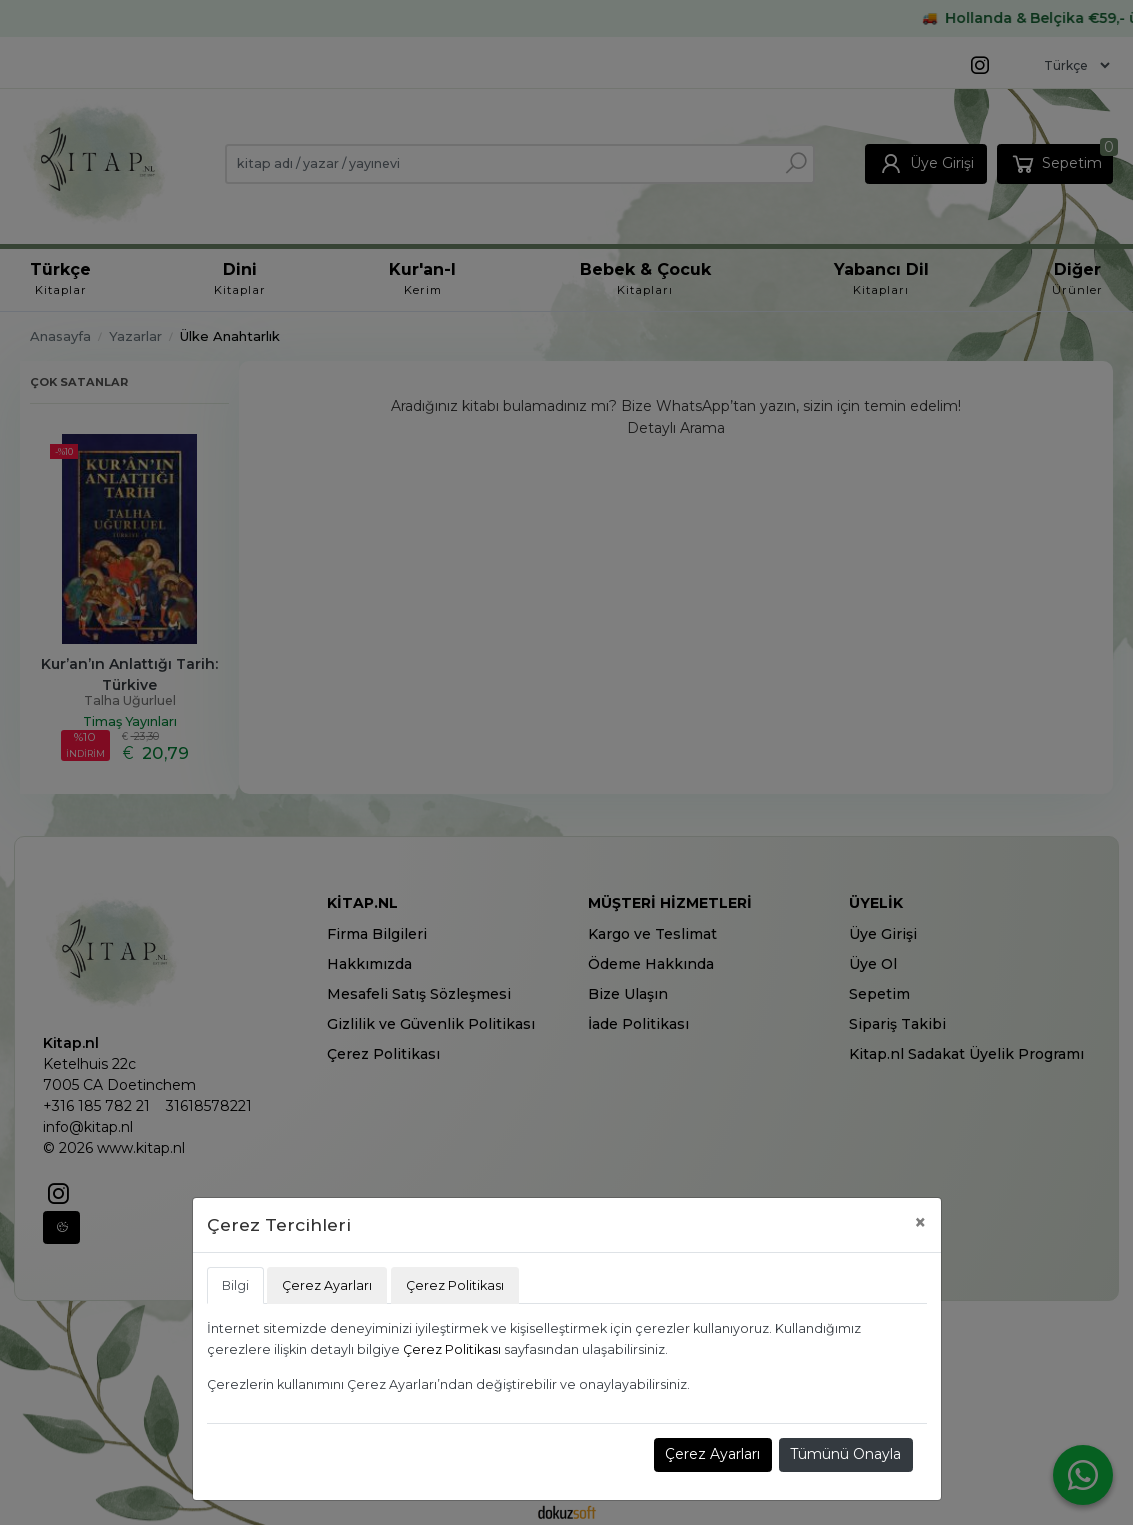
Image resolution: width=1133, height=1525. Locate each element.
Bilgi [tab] (235, 1285)
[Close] (920, 1222)
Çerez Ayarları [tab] (327, 1285)
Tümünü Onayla (845, 1454)
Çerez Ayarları (712, 1454)
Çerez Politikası (452, 1349)
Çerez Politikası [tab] (455, 1285)
